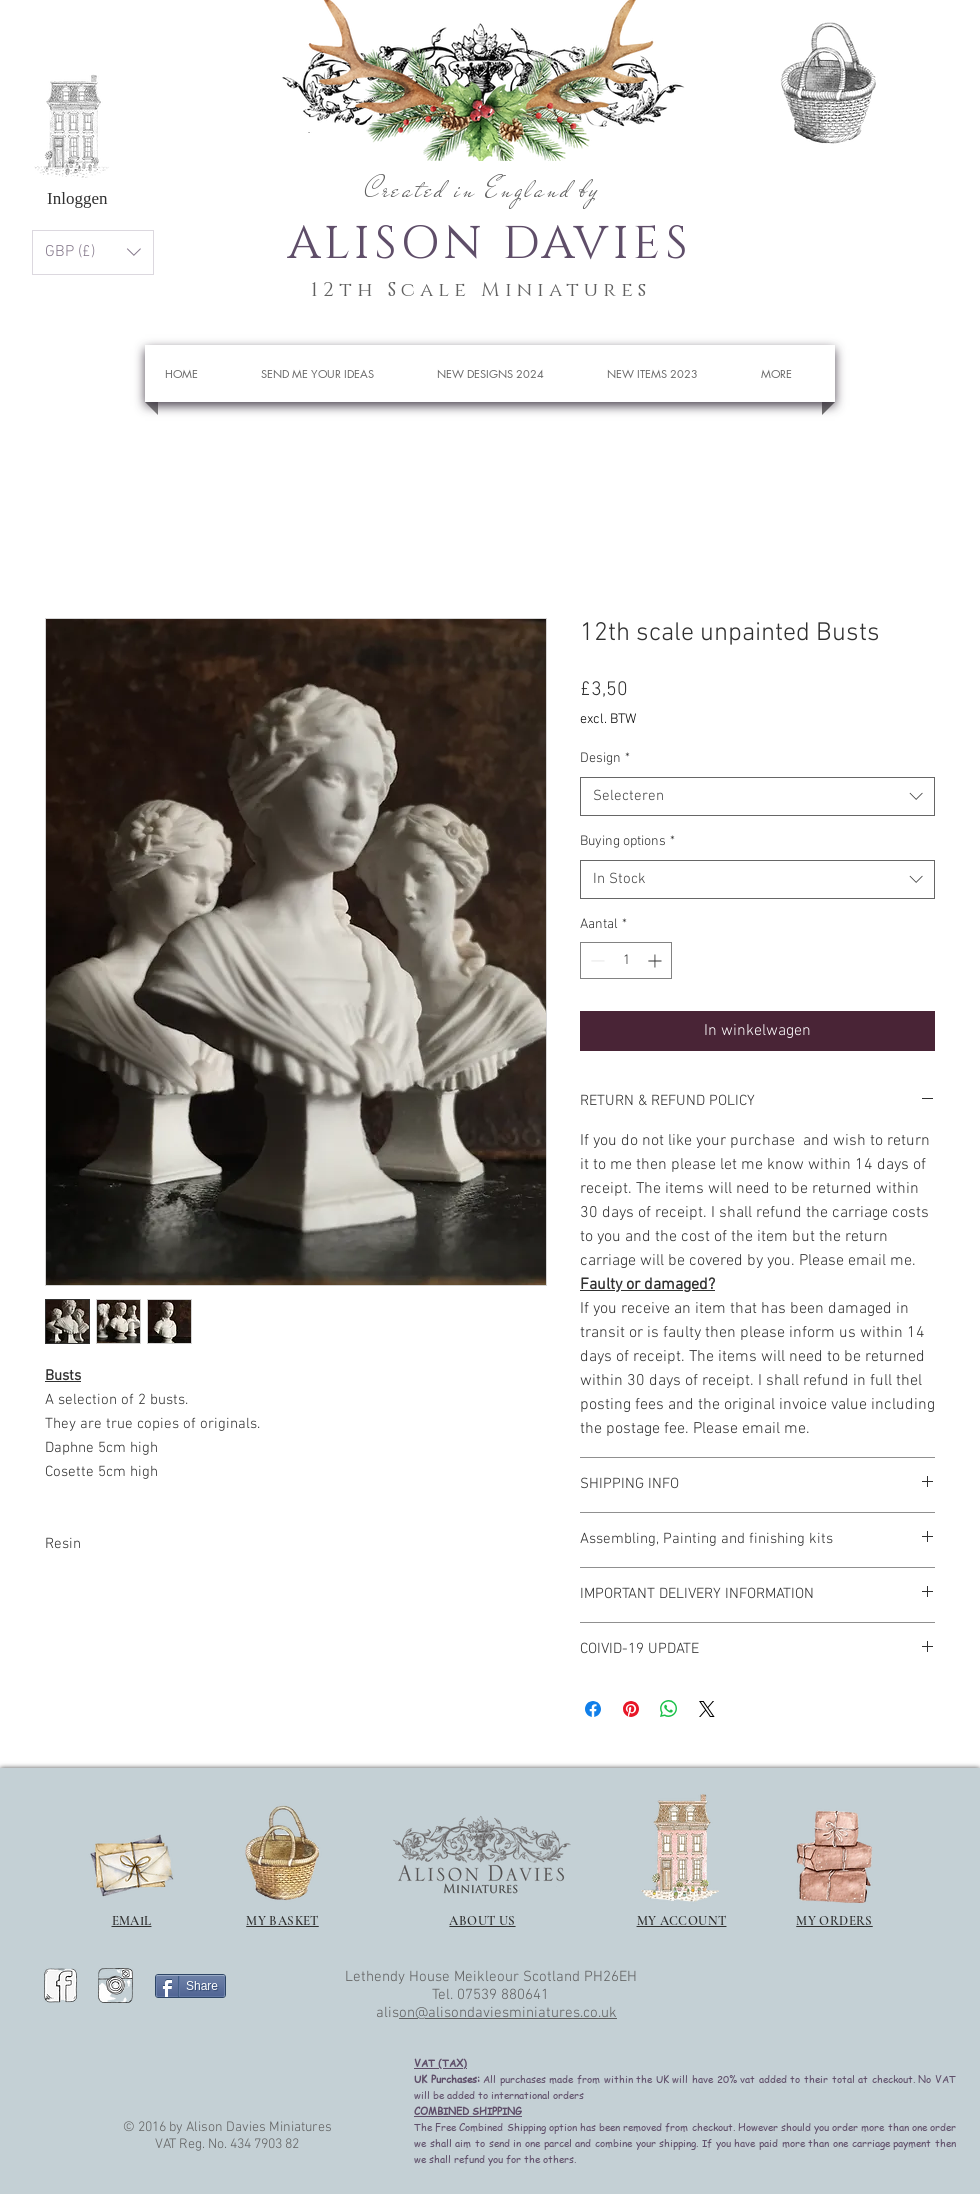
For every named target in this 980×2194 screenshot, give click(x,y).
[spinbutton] (626, 960)
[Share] (190, 1986)
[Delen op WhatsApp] (669, 1709)
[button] (910, 74)
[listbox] (93, 252)
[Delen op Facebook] (593, 1709)
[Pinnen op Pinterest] (631, 1709)
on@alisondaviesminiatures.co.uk (508, 2013)
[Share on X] (707, 1709)
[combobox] (757, 796)
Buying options (627, 841)
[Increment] (656, 960)
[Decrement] (595, 960)
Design (605, 758)
